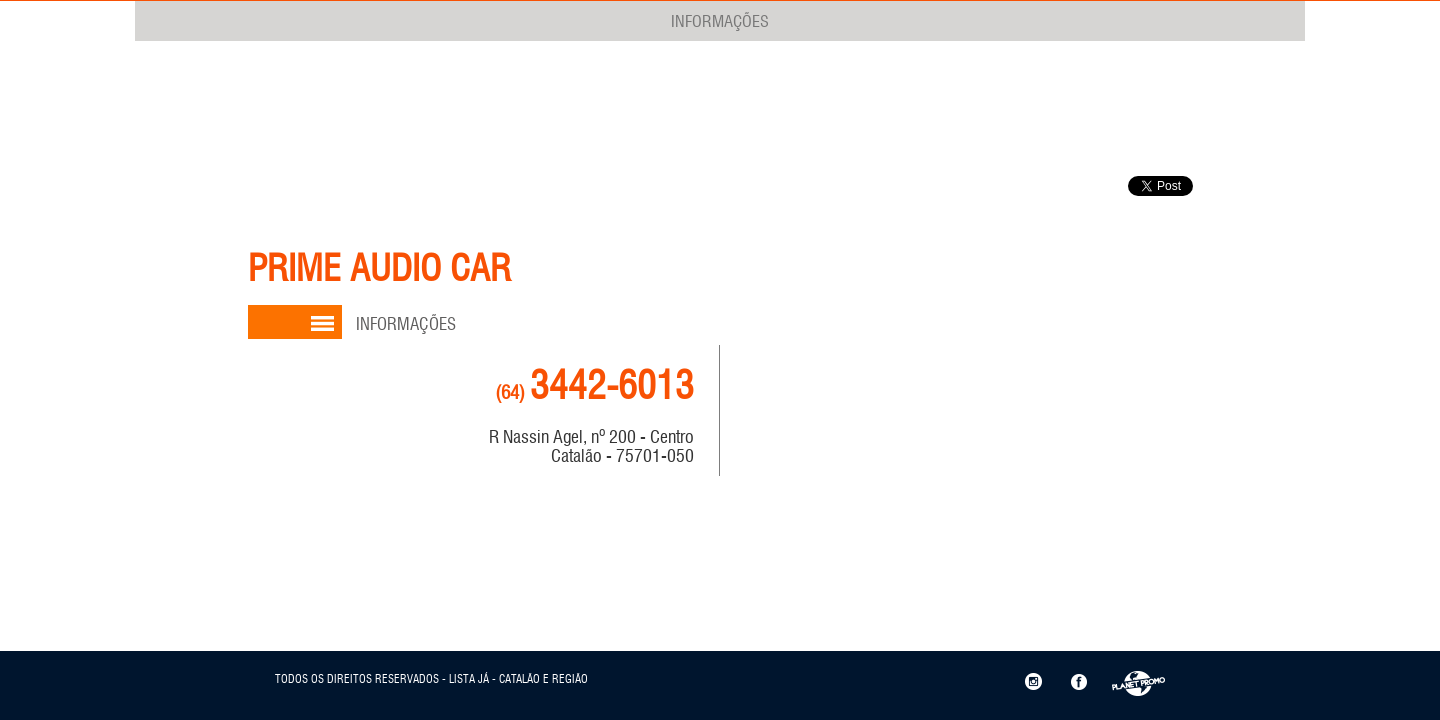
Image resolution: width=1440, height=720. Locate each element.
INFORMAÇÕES (720, 21)
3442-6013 (594, 385)
